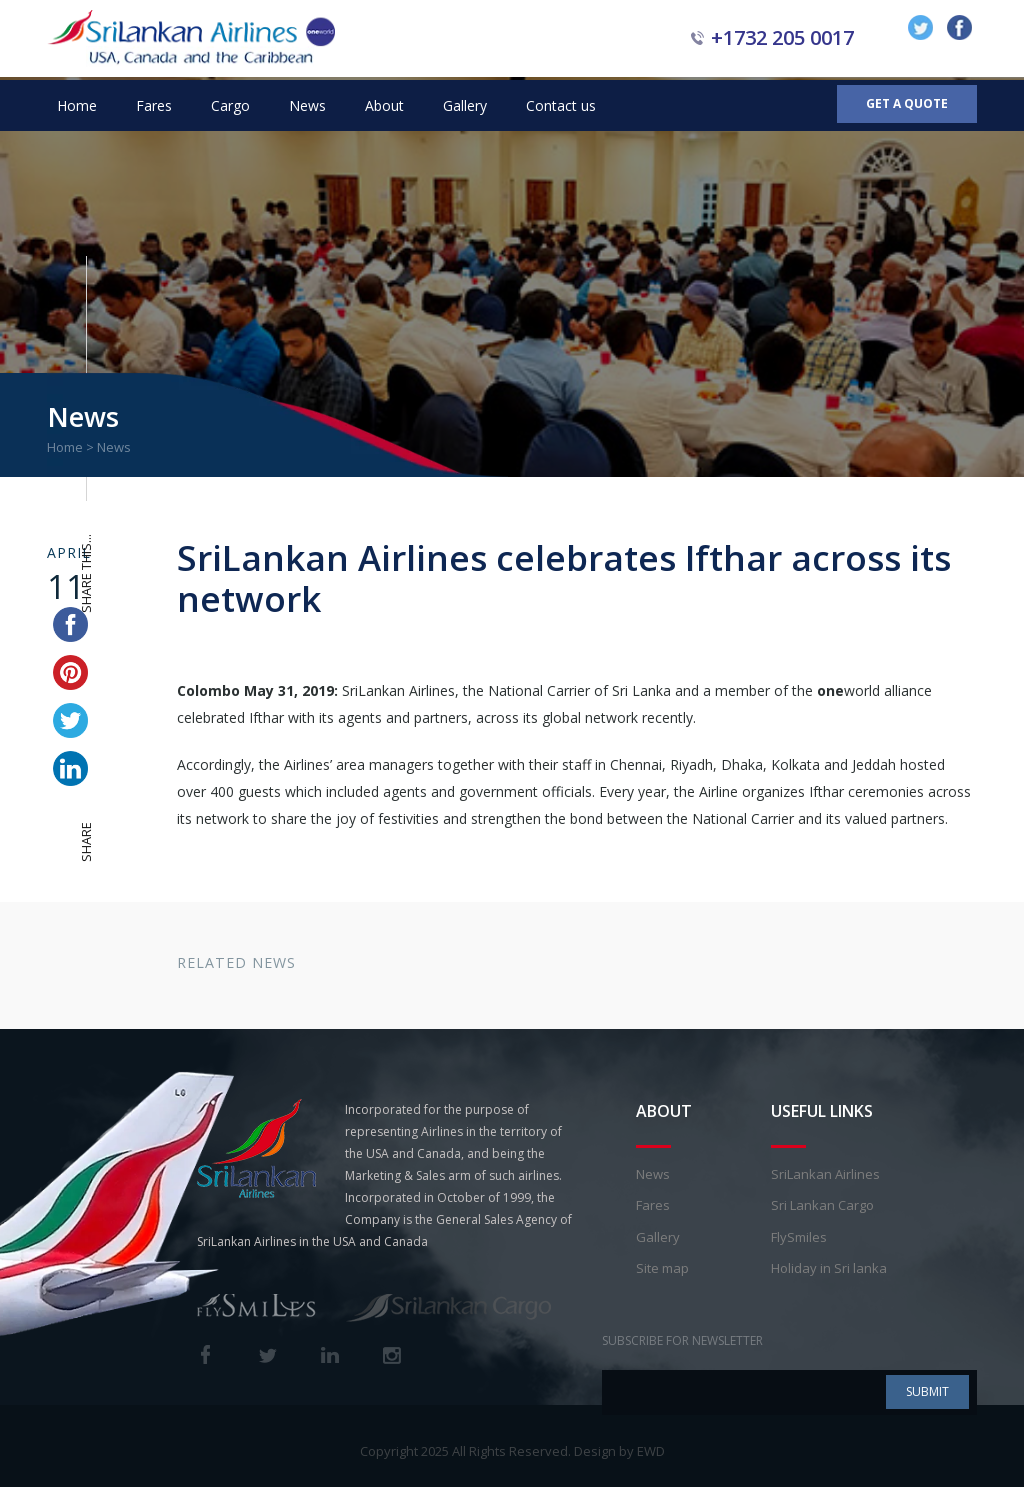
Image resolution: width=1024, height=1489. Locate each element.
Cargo (230, 105)
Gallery (465, 105)
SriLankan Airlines (825, 1176)
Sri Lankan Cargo (822, 1208)
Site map (662, 1271)
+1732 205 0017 (782, 37)
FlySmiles (799, 1239)
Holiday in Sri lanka (829, 1271)
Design (595, 1453)
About (384, 105)
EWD (651, 1453)
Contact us (561, 105)
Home (77, 105)
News (307, 105)
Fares (154, 105)
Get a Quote (907, 104)
